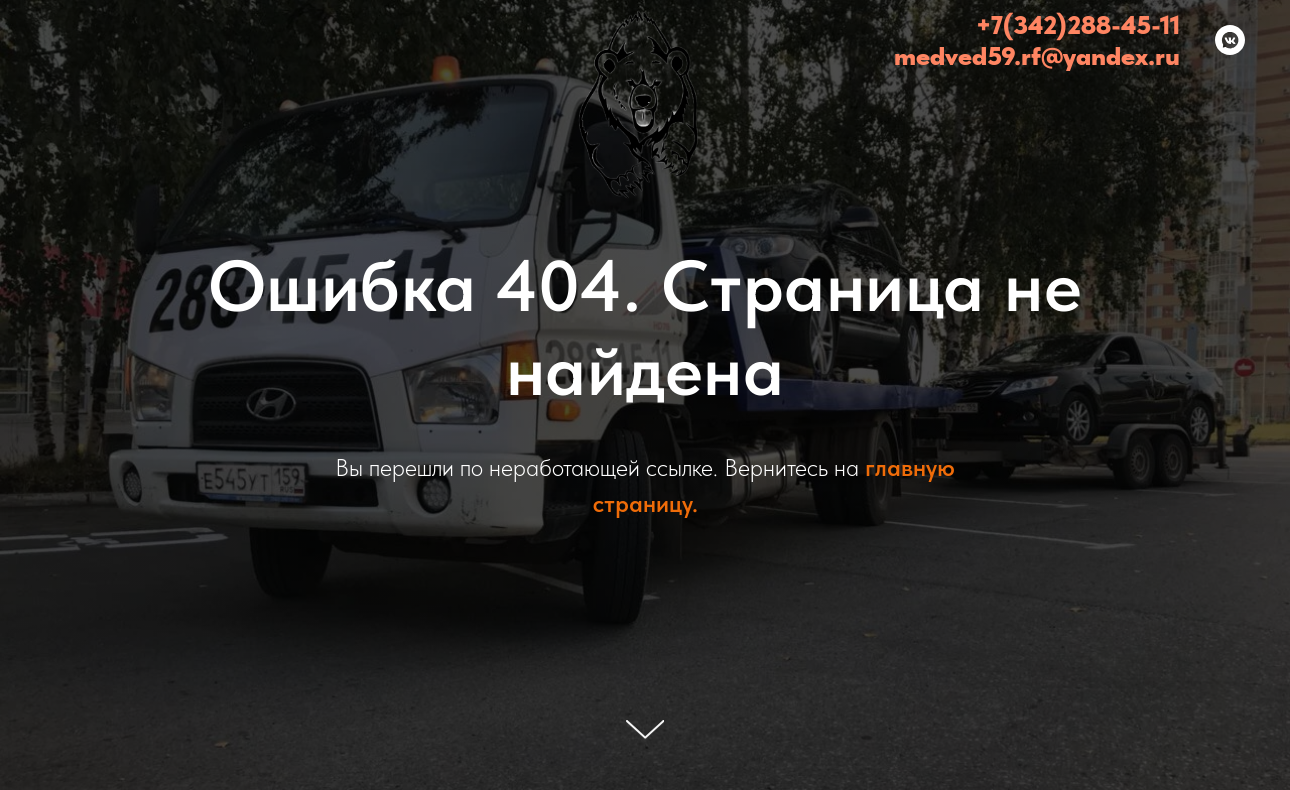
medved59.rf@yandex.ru (1037, 55)
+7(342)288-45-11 (1078, 24)
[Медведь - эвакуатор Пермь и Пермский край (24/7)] (1230, 40)
